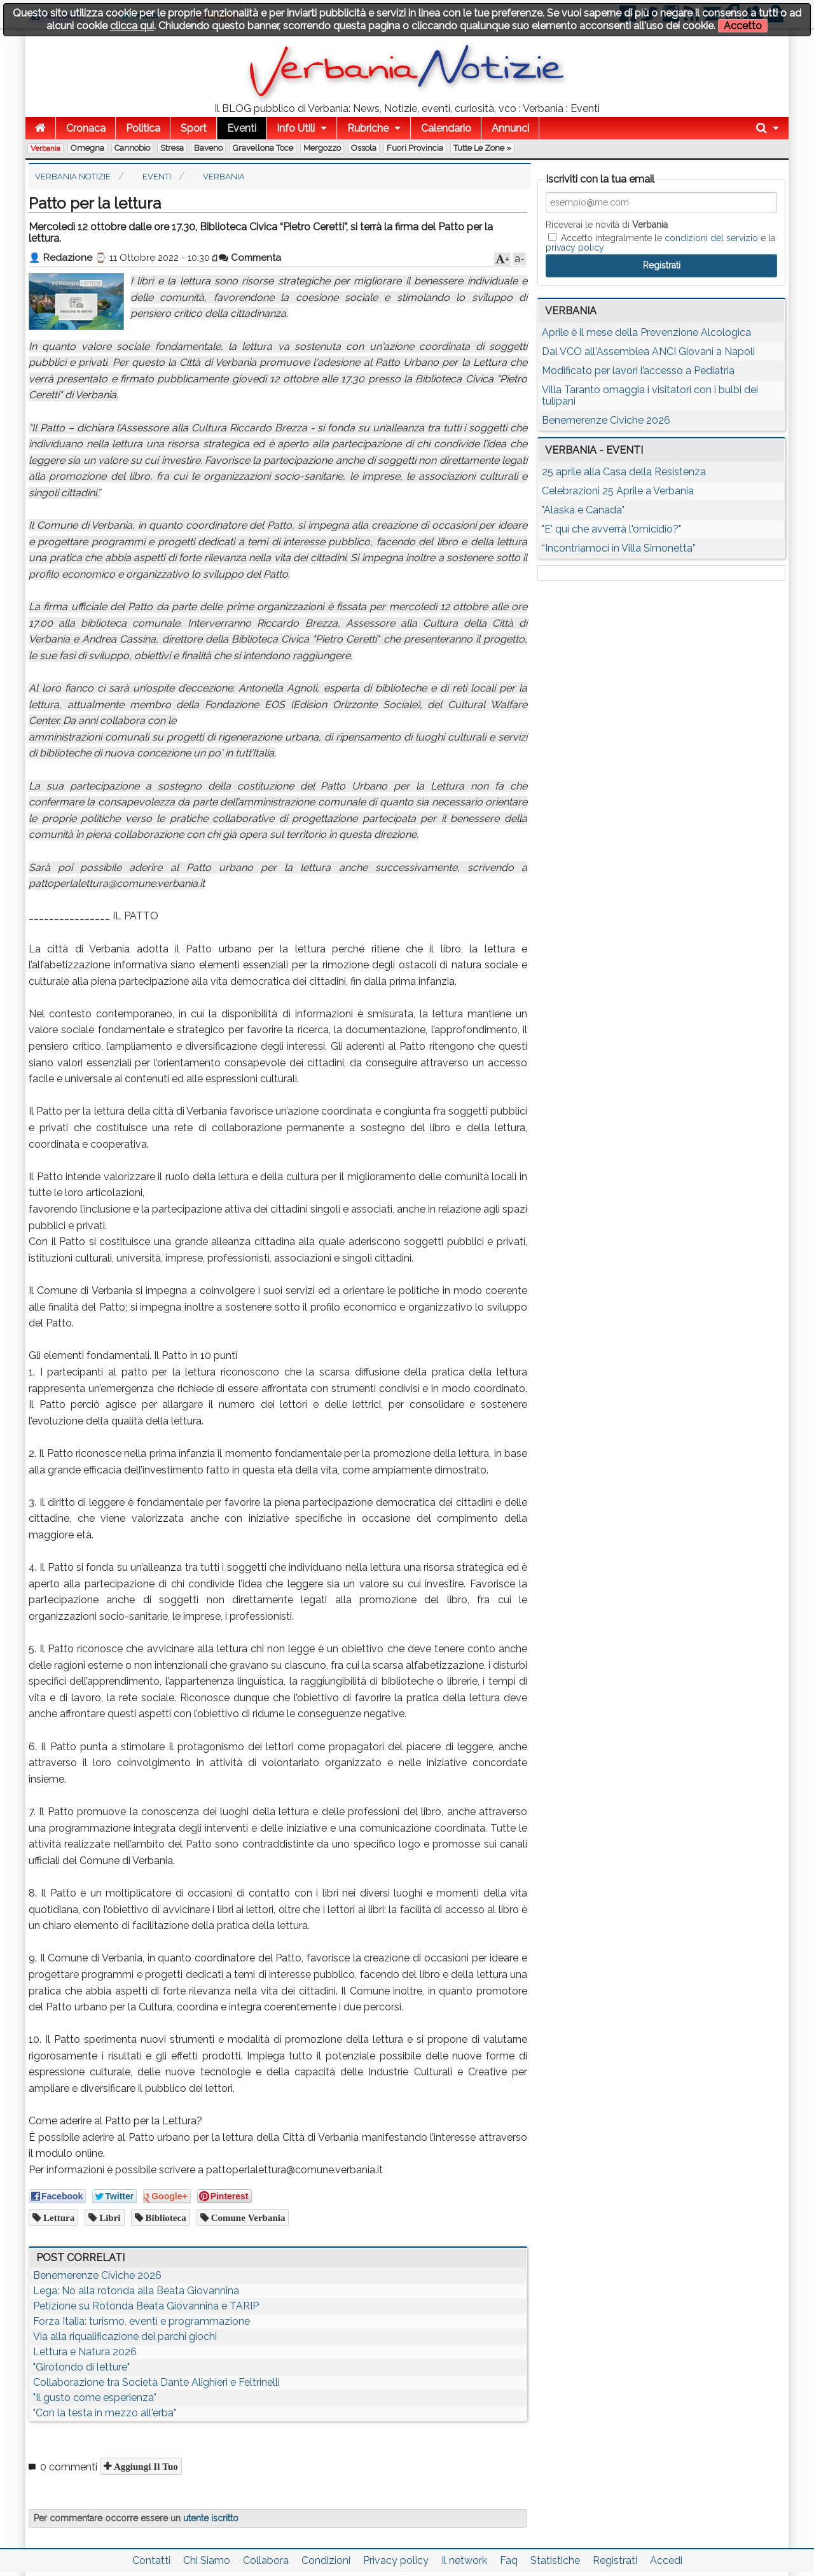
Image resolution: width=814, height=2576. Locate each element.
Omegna (87, 148)
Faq (509, 2560)
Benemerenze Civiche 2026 (97, 2275)
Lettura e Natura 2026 (85, 2352)
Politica (143, 128)
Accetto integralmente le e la (660, 242)
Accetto (743, 26)
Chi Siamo (206, 2560)
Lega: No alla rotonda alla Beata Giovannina (136, 2291)
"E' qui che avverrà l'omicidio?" (611, 529)
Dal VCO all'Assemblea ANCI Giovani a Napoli (648, 351)
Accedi (666, 2560)
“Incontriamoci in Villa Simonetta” (619, 548)
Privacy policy (396, 2560)
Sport (194, 128)
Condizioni (325, 2560)
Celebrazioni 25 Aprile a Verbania (618, 491)
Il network (464, 2560)
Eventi (241, 128)
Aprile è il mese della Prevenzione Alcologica (646, 332)
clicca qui (132, 26)
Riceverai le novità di (607, 224)
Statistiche (555, 2560)
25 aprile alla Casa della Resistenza (624, 472)
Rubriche (368, 128)
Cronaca (86, 128)
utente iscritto (210, 2518)
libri (108, 2217)
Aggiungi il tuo (144, 2466)
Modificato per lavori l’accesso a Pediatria (638, 371)
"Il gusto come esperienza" (94, 2398)
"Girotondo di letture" (81, 2367)
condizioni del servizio (711, 238)
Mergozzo (322, 148)
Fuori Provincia (415, 148)
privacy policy (575, 247)
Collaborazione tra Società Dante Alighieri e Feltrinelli (156, 2382)
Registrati (615, 2560)
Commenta (250, 257)
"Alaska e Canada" (583, 510)
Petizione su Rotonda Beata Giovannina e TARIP (146, 2306)
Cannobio (132, 148)
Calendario (446, 128)
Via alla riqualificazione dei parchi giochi (125, 2336)
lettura (57, 2217)
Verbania (45, 148)
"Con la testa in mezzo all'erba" (104, 2413)
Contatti (151, 2560)
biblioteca (164, 2217)
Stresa (172, 148)
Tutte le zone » (482, 148)
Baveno (208, 148)
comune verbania (247, 2217)
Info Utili (296, 128)
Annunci (510, 128)
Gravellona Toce (263, 148)
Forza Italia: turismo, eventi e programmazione (141, 2321)
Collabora (266, 2560)
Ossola (363, 148)
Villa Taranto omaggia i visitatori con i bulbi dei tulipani (650, 395)
